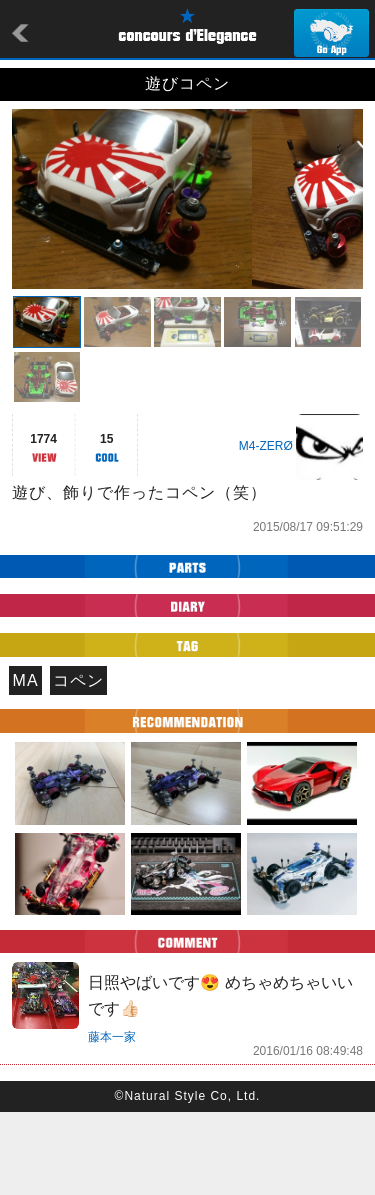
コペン (78, 763)
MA (26, 763)
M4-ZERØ (266, 529)
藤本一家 (112, 1120)
